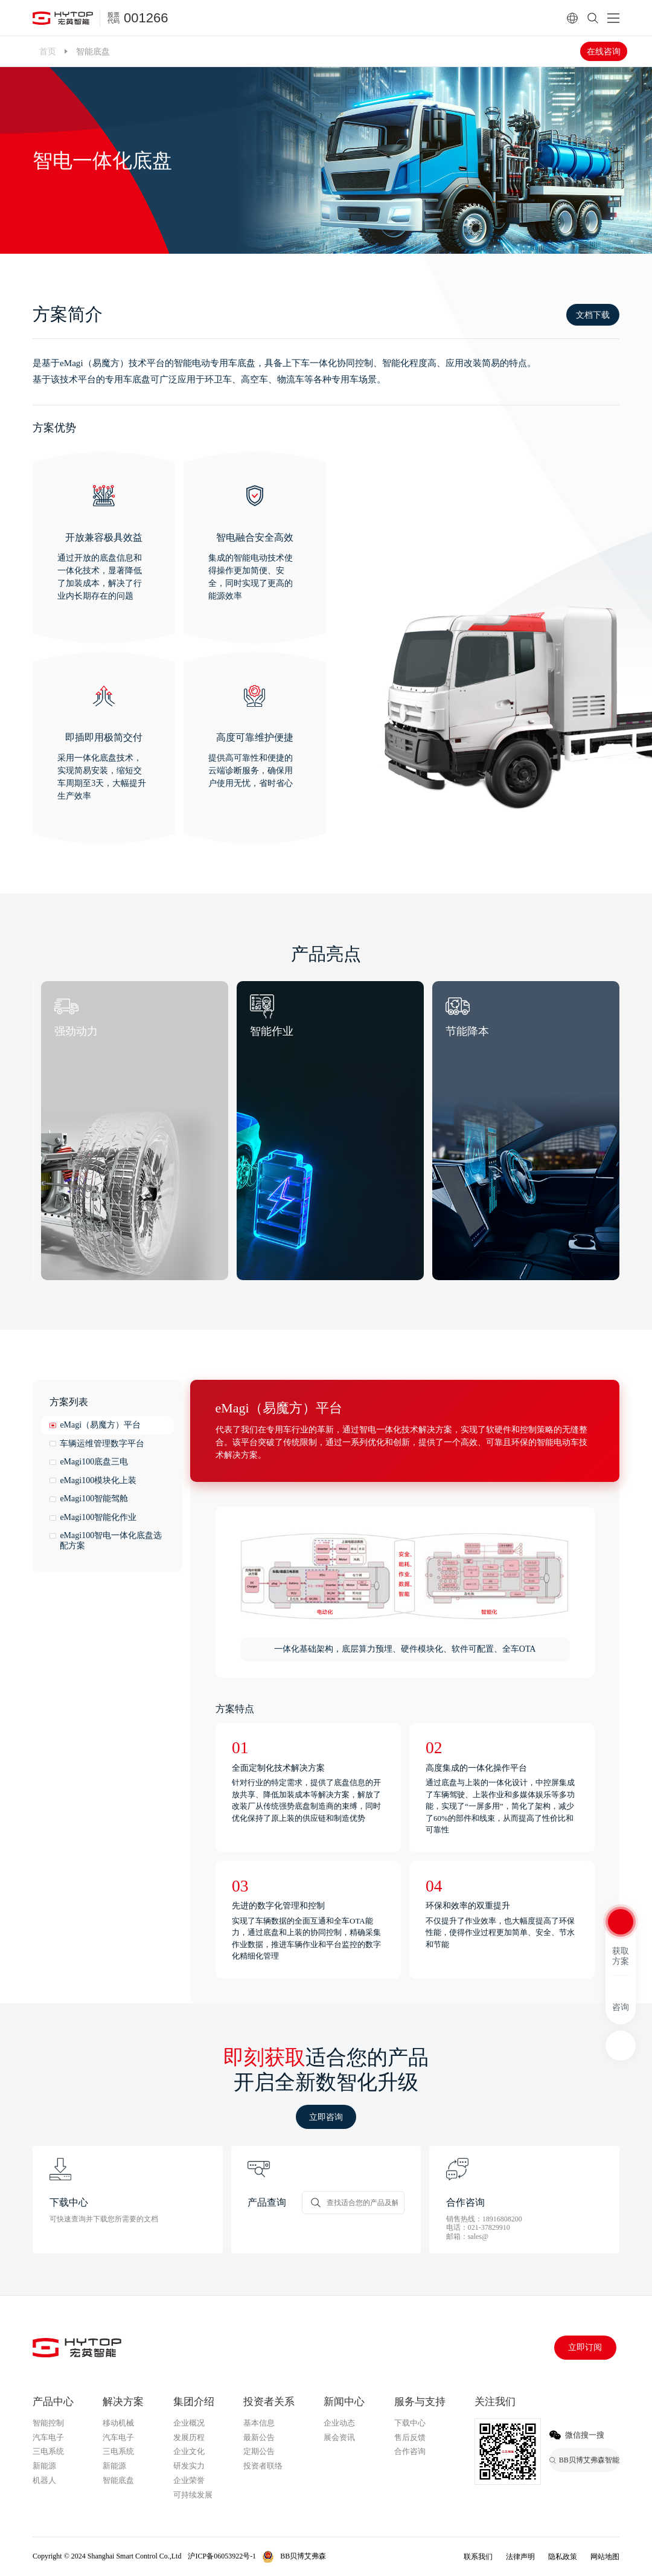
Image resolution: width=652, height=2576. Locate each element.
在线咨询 (604, 51)
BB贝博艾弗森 (303, 2556)
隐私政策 (562, 2556)
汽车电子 (48, 2437)
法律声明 (520, 2556)
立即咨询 (326, 2117)
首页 (47, 51)
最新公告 (259, 2437)
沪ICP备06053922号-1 (222, 2556)
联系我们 (478, 2556)
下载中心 (410, 2422)
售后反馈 (410, 2437)
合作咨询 (410, 2451)
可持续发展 (193, 2494)
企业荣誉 (189, 2480)
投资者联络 (263, 2465)
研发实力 (189, 2465)
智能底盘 (118, 2480)
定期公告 (259, 2451)
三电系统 (48, 2451)
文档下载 (593, 315)
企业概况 (189, 2422)
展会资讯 (339, 2437)
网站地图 (604, 2556)
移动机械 (118, 2422)
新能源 (44, 2465)
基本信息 (259, 2422)
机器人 (44, 2480)
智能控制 (48, 2422)
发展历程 (189, 2437)
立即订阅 (585, 2347)
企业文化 (189, 2451)
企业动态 (339, 2422)
